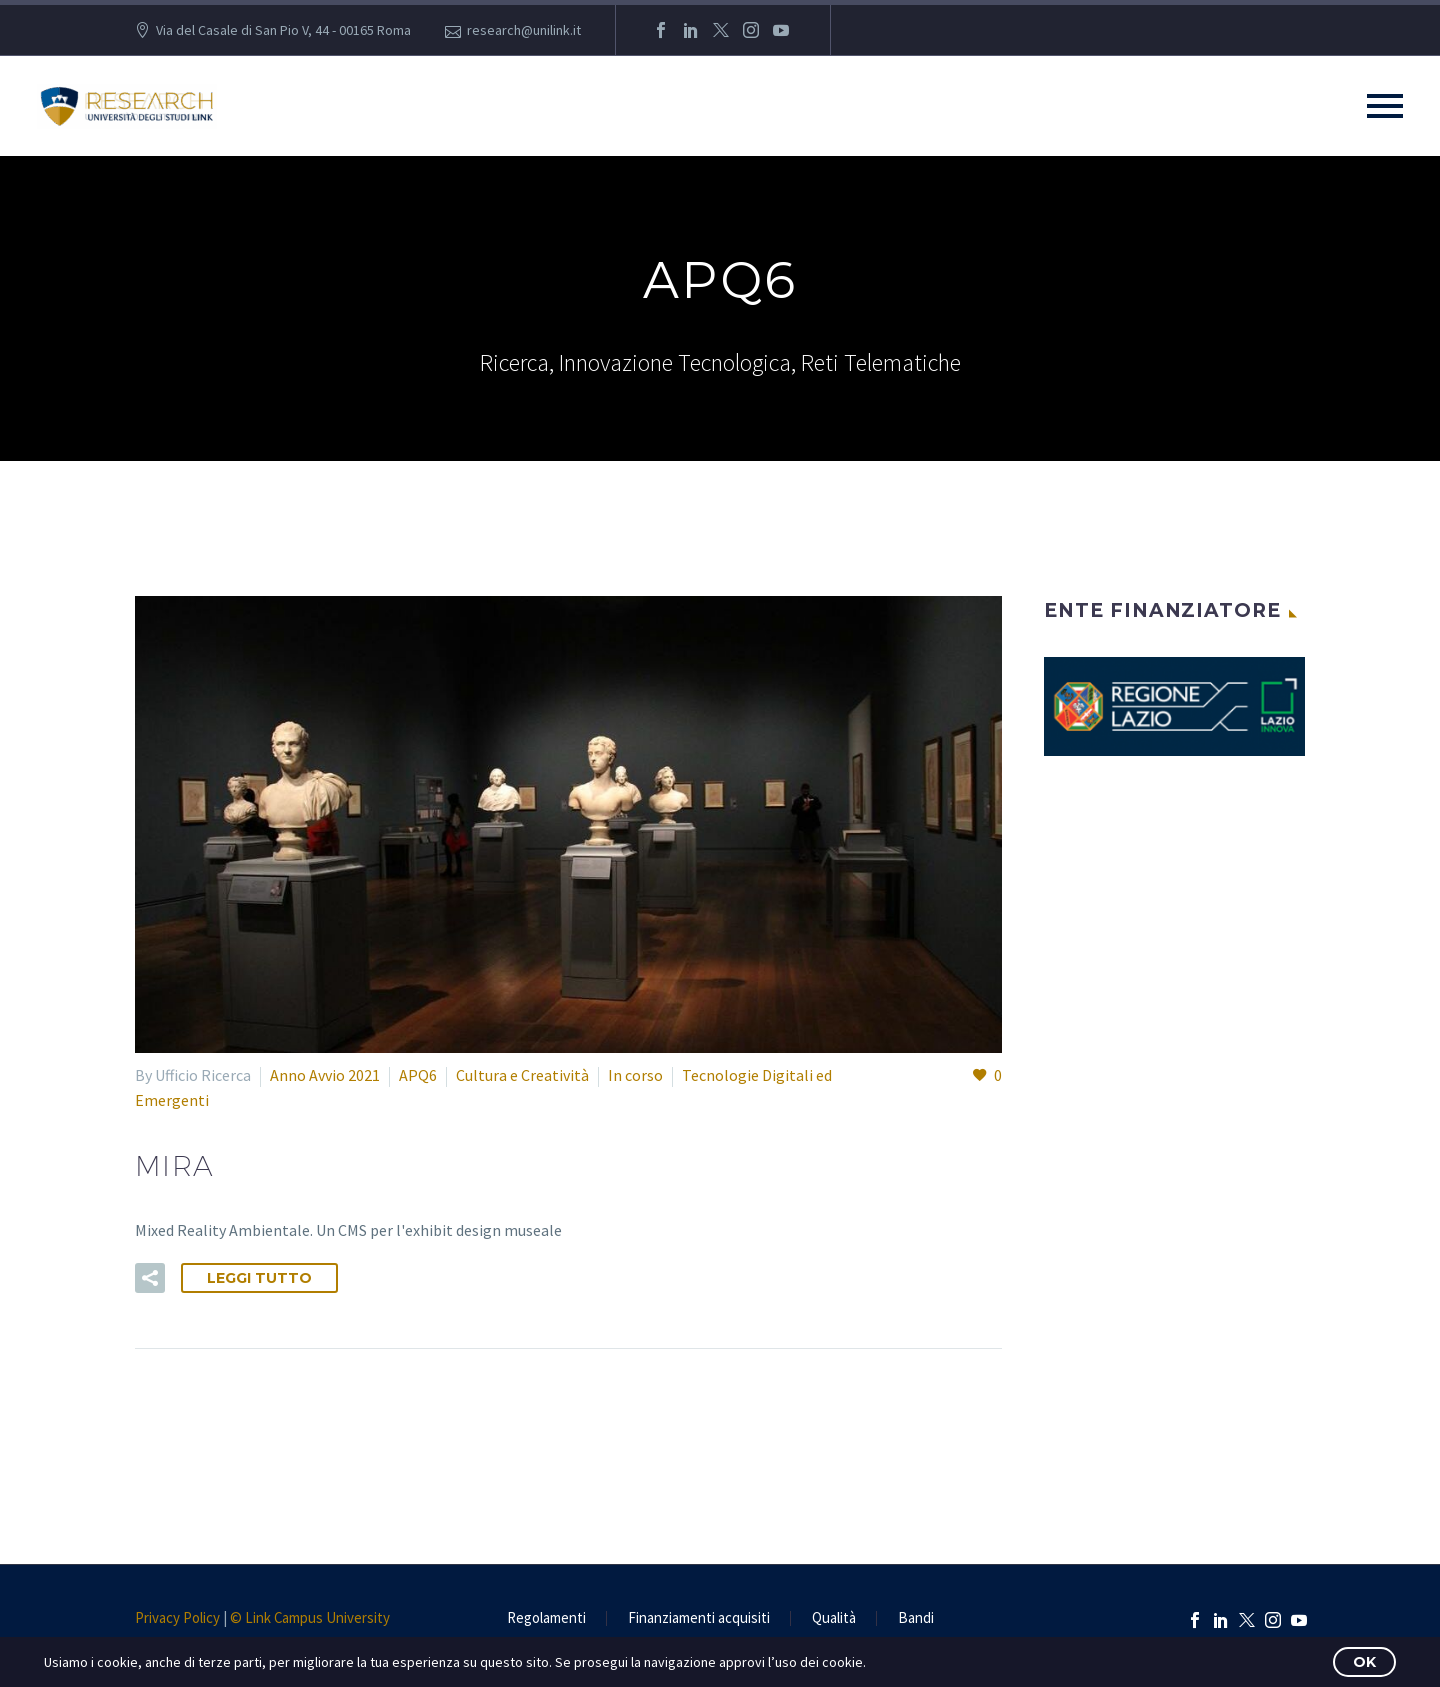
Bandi (916, 1618)
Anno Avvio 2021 (325, 1075)
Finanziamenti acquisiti (699, 1618)
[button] (150, 1278)
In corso (635, 1075)
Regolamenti (546, 1618)
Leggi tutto (259, 1278)
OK (1364, 1662)
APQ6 (418, 1075)
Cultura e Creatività (522, 1075)
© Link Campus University (310, 1617)
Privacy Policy (177, 1617)
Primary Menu (1385, 106)
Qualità (834, 1618)
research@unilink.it (524, 30)
